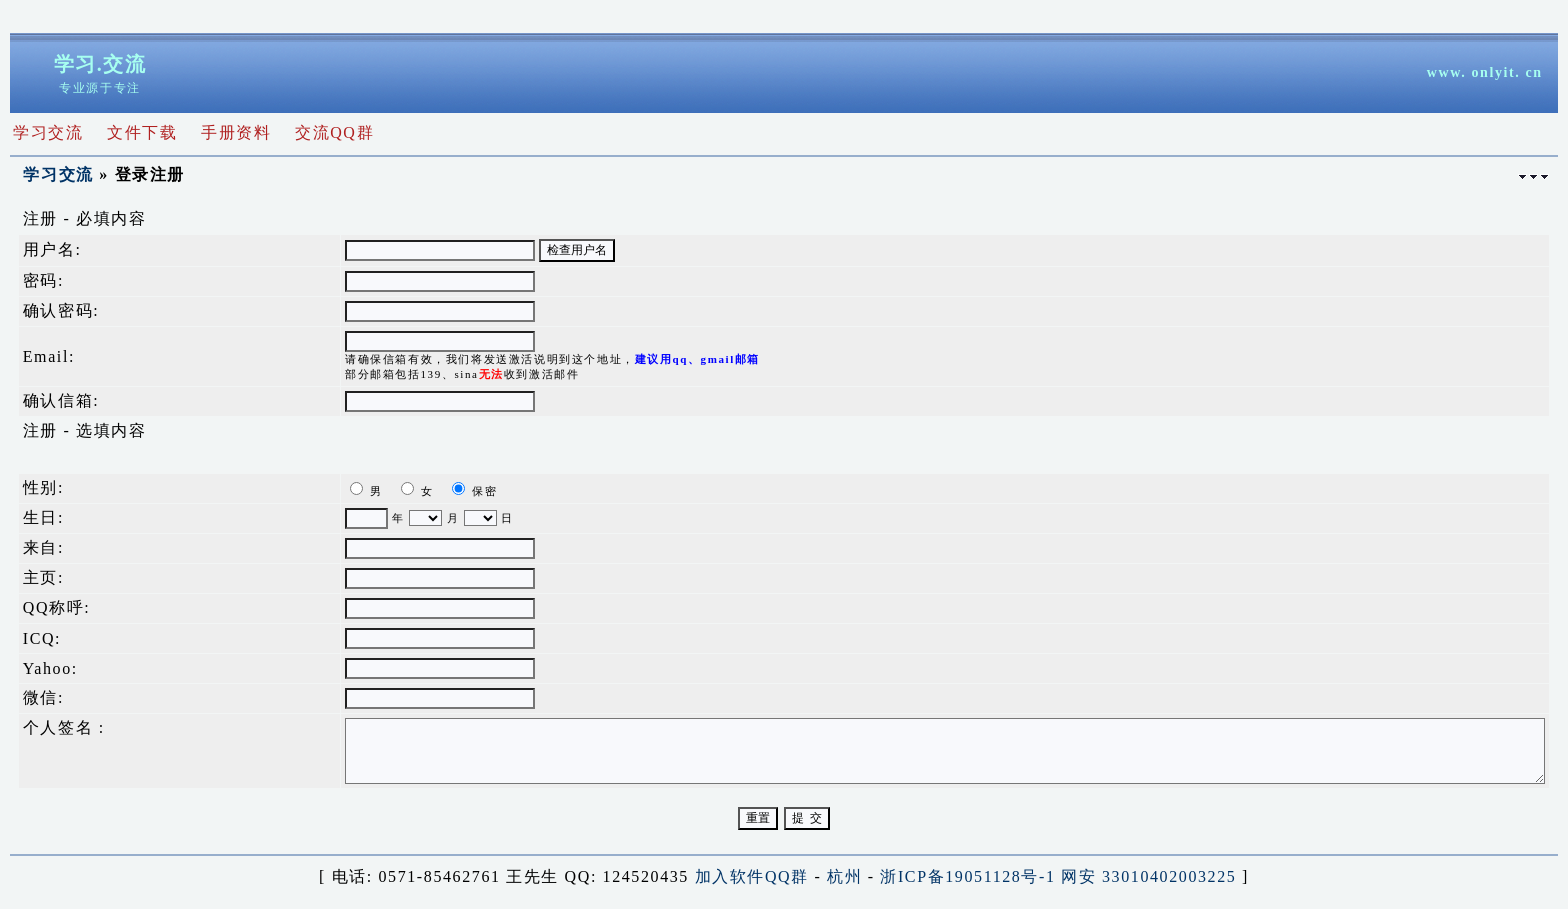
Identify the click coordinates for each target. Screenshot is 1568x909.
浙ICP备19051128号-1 (967, 876)
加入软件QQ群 (752, 876)
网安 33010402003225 (1148, 876)
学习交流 (58, 174)
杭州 (844, 876)
